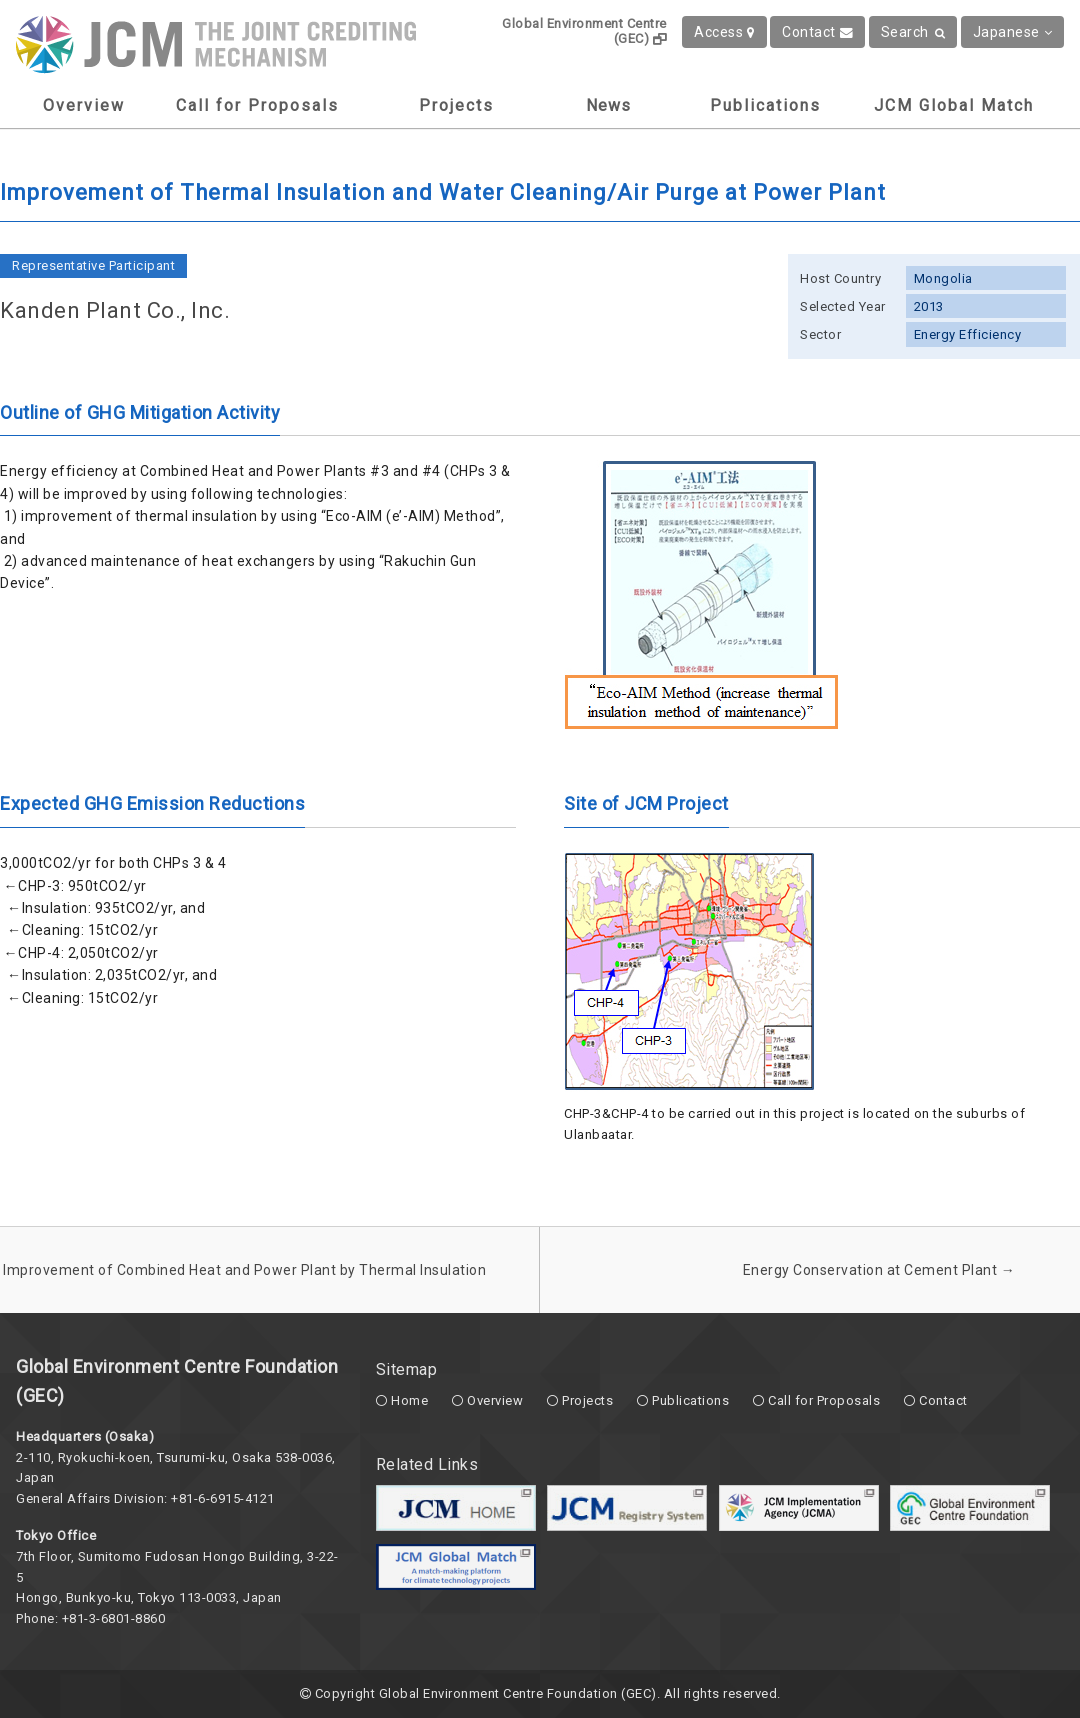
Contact (817, 32)
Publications (765, 105)
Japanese (1013, 32)
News (608, 105)
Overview (84, 105)
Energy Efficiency (968, 334)
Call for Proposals (257, 105)
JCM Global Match (954, 105)
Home (409, 1400)
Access (724, 32)
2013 (929, 306)
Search (913, 32)
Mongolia (943, 278)
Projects (456, 105)
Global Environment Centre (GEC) (584, 31)
